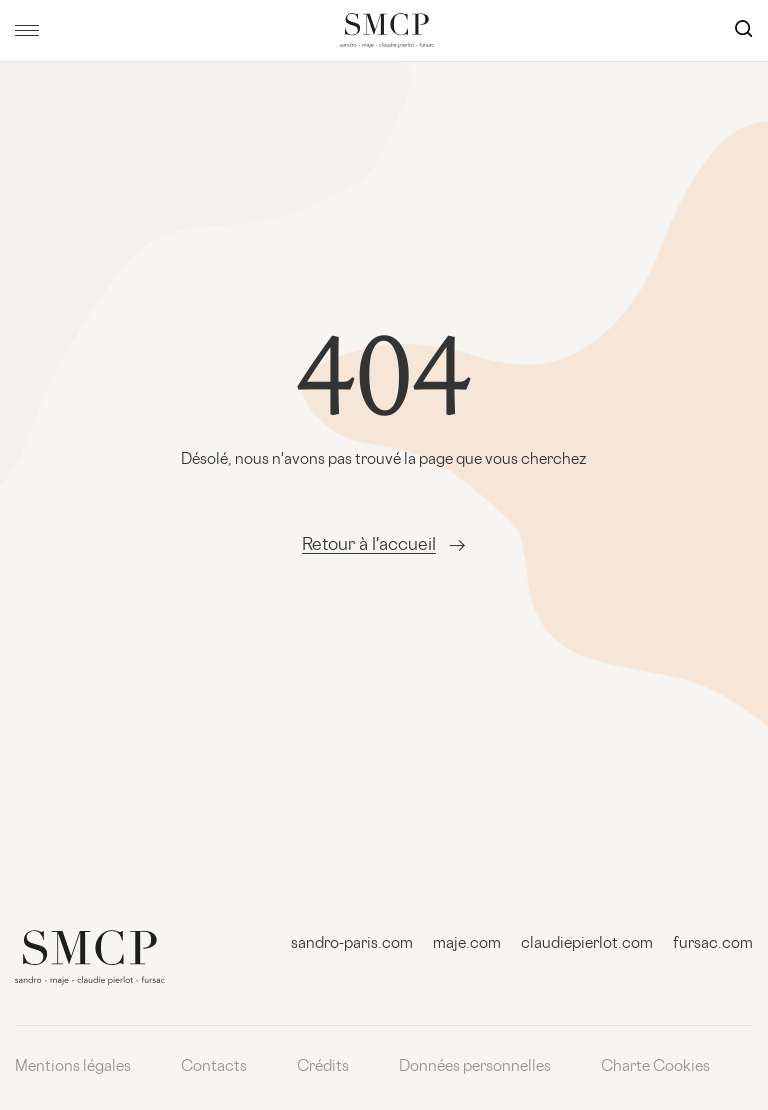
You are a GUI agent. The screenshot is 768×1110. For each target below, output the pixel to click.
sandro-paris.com (352, 944)
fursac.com (713, 944)
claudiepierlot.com (587, 944)
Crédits (323, 1067)
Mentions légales (73, 1067)
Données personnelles (475, 1067)
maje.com (467, 944)
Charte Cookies (655, 1067)
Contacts (214, 1067)
